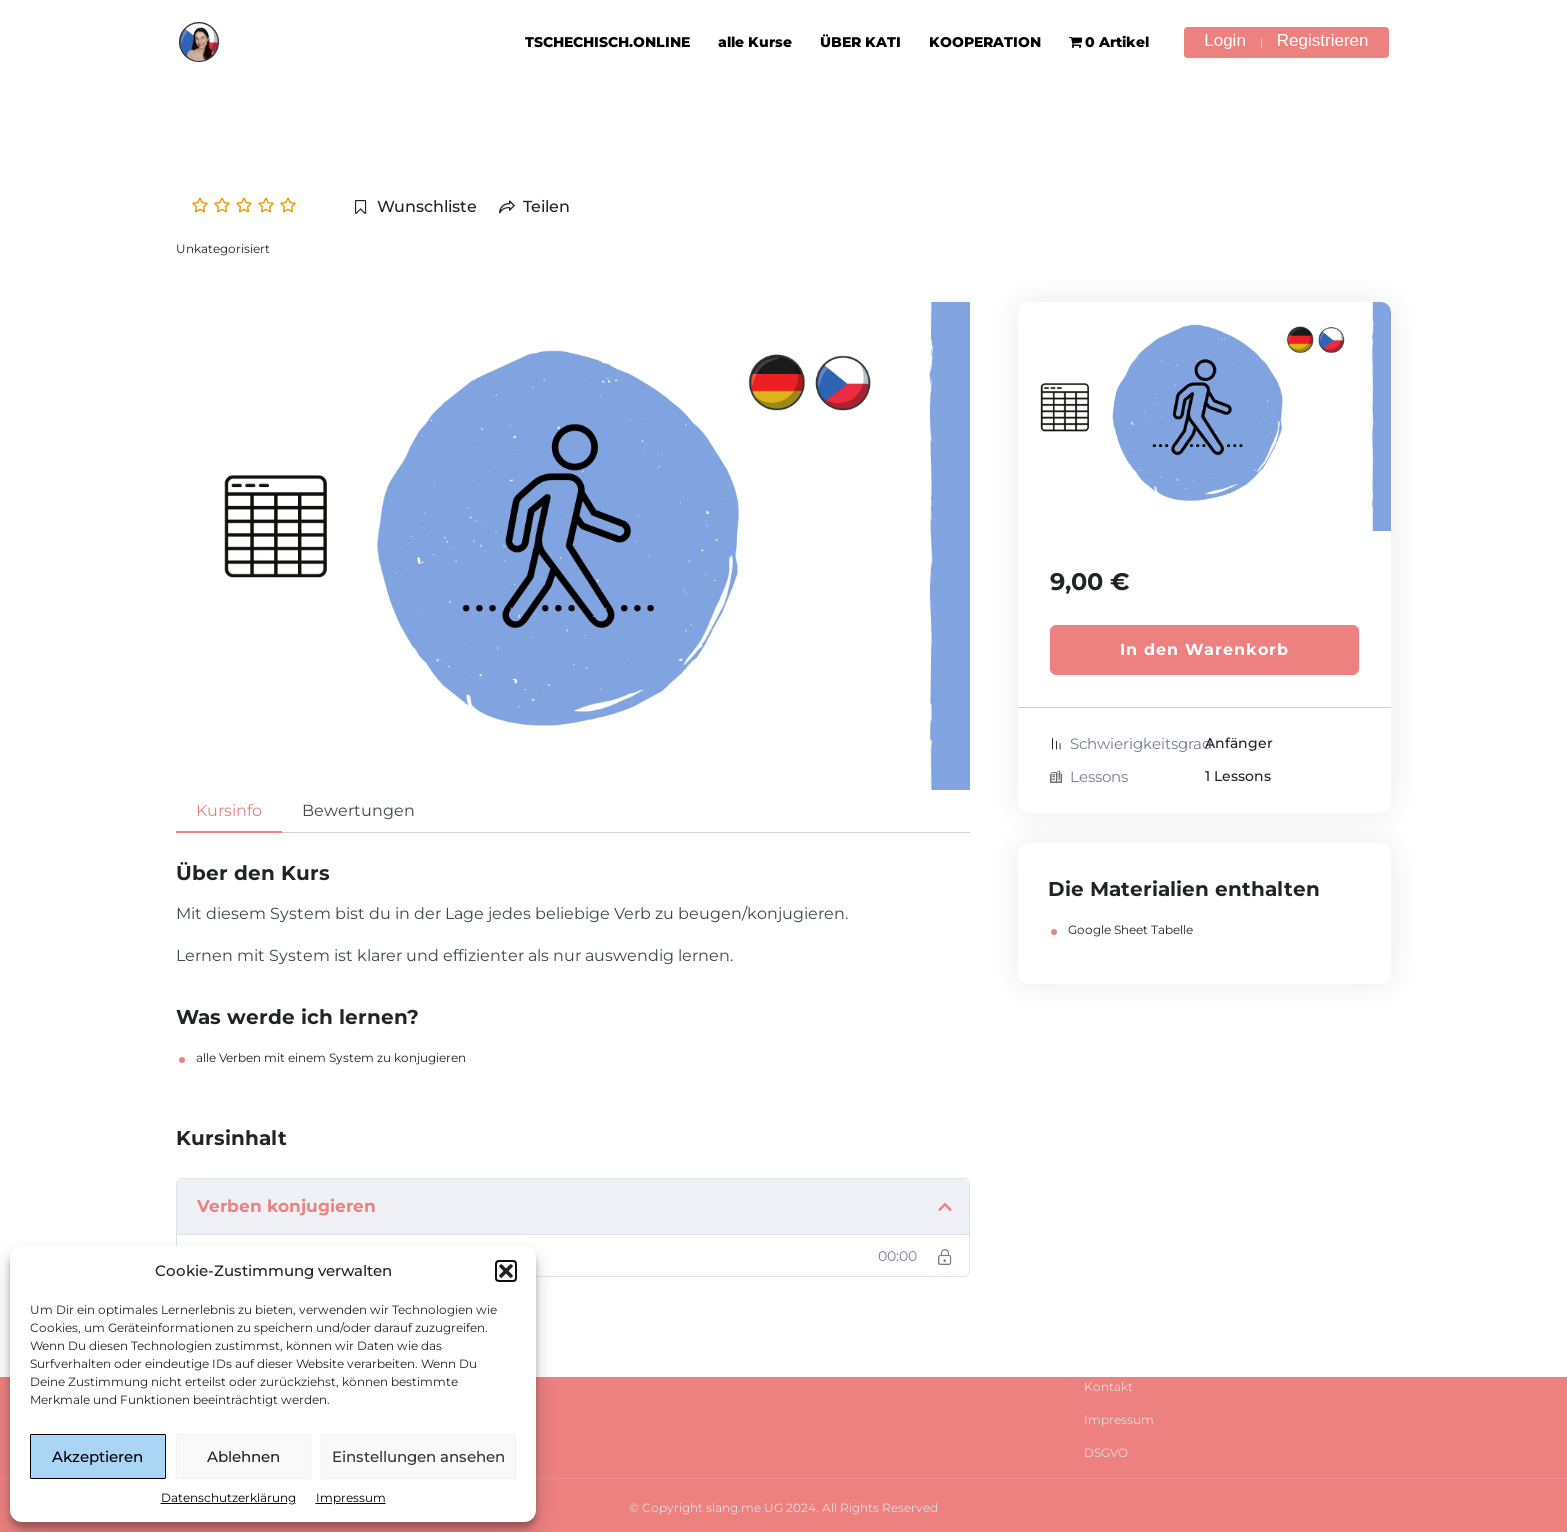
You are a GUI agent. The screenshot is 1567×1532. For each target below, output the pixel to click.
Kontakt (1108, 1386)
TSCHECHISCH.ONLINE (607, 42)
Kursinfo (229, 810)
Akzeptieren (97, 1456)
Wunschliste (415, 206)
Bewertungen (358, 810)
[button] (506, 1271)
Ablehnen (243, 1456)
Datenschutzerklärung (228, 1497)
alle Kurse (755, 42)
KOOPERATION (985, 42)
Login (1225, 41)
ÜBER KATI (860, 42)
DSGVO (1106, 1452)
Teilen (534, 206)
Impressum (351, 1497)
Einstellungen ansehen (418, 1456)
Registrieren (1323, 41)
